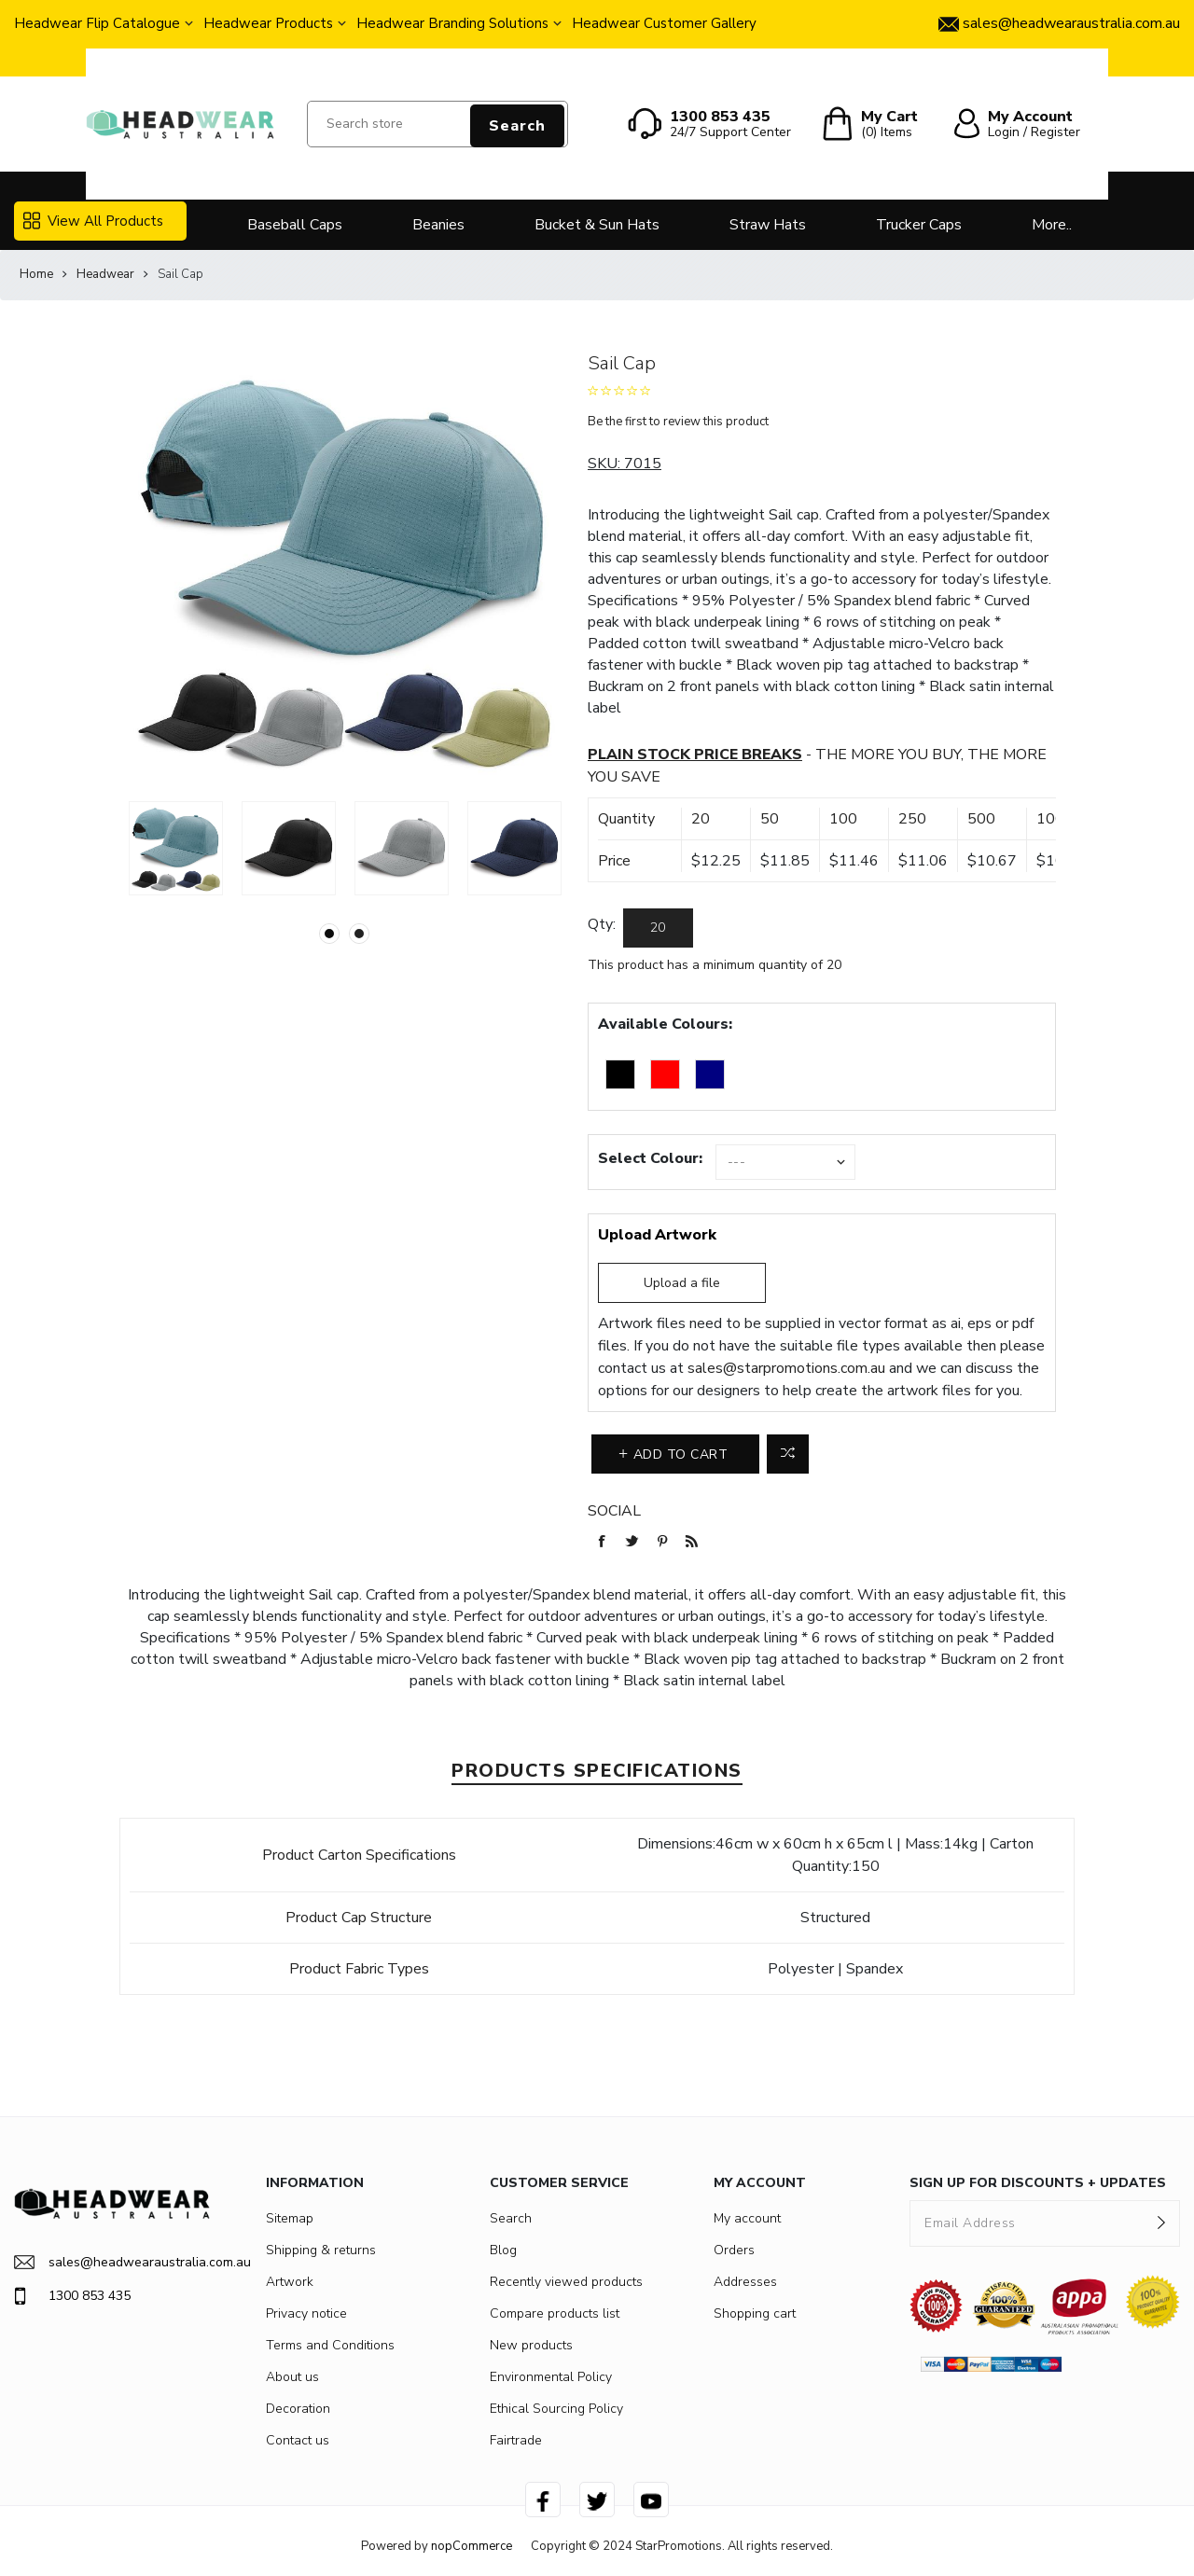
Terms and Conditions (330, 2345)
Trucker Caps (919, 225)
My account (747, 2218)
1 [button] (329, 933)
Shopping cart (755, 2313)
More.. (1052, 225)
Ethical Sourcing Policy (556, 2408)
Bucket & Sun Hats (597, 225)
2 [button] (359, 933)
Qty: (602, 924)
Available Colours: (665, 1024)
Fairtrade (516, 2440)
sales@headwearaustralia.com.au (112, 2262)
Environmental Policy (551, 2377)
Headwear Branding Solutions (452, 23)
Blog (503, 2250)
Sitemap (289, 2218)
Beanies (438, 225)
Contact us (297, 2440)
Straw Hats (767, 225)
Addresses (745, 2282)
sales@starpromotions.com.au (786, 1368)
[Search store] (437, 124)
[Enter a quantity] (658, 928)
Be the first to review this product (678, 421)
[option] (175, 848)
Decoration (298, 2408)
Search (517, 126)
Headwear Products (268, 23)
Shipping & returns (321, 2250)
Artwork (289, 2282)
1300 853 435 (72, 2296)
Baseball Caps (294, 225)
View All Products (93, 221)
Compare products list (554, 2313)
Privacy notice (306, 2313)
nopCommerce (471, 2546)
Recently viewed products (566, 2282)
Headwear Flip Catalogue (97, 23)
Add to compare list (788, 1454)
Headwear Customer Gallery (664, 23)
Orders (734, 2250)
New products (531, 2345)
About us (292, 2377)
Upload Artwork (657, 1235)
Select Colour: (650, 1158)
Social (614, 1511)
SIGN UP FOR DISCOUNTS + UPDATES (1037, 2183)
